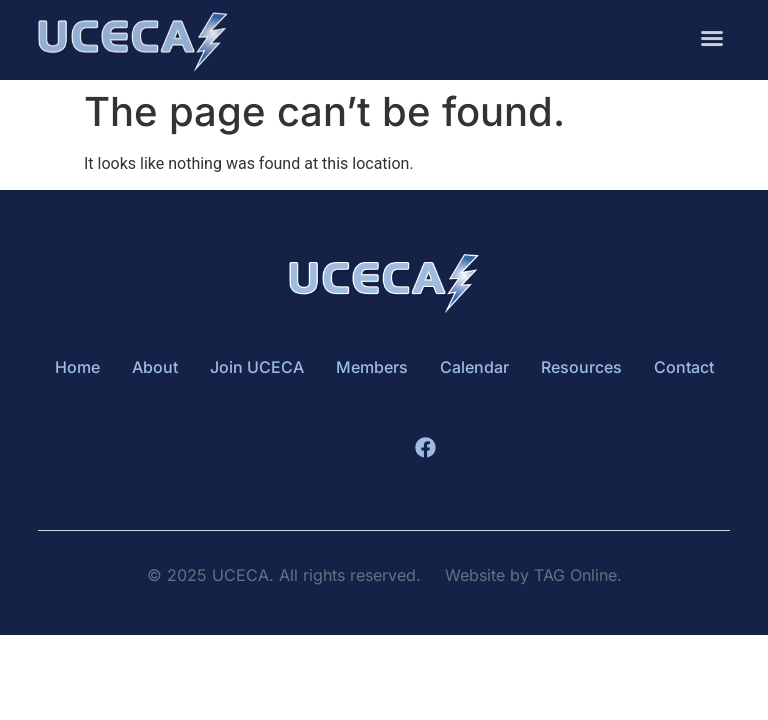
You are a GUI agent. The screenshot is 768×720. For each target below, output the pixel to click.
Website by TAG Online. (533, 575)
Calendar (474, 367)
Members (372, 367)
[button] (712, 35)
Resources (581, 367)
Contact (684, 367)
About (155, 367)
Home (77, 367)
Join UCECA (257, 367)
